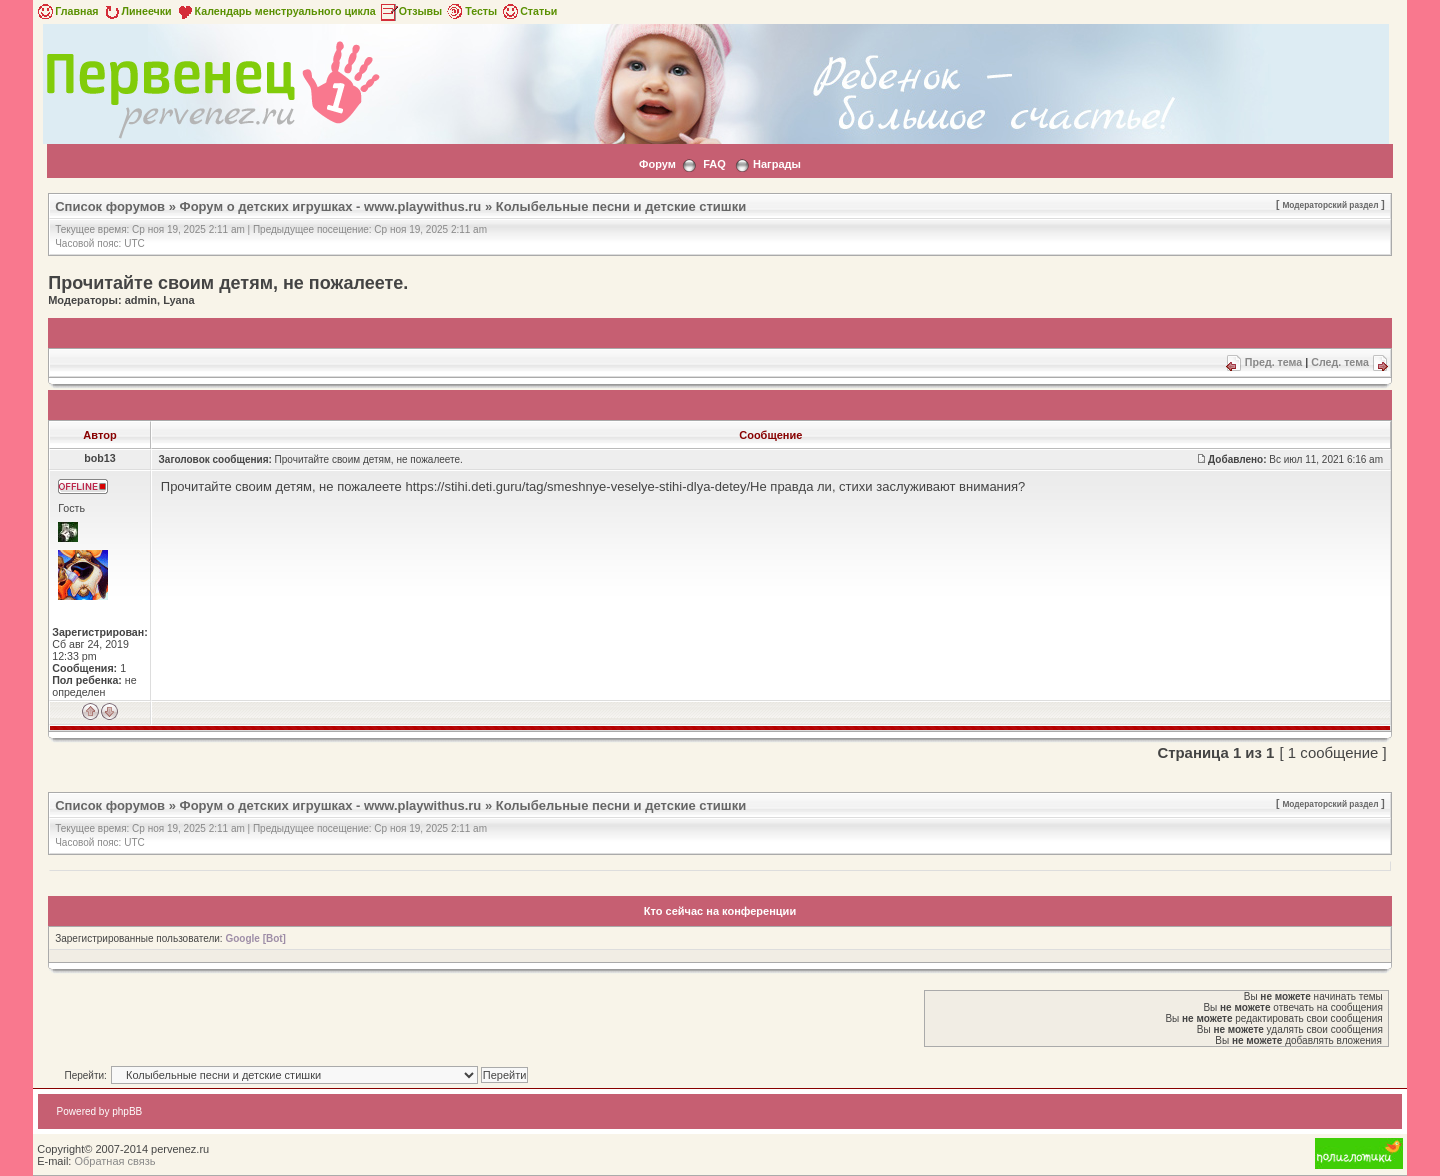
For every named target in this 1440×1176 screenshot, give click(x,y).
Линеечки (137, 11)
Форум (657, 164)
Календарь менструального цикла (275, 11)
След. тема (1340, 362)
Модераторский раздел (1330, 205)
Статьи (528, 11)
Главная (66, 11)
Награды (777, 164)
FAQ (714, 164)
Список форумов (110, 206)
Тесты (471, 11)
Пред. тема (1273, 362)
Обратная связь (114, 1161)
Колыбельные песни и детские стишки (621, 206)
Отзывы (411, 11)
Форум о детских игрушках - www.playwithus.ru (331, 206)
